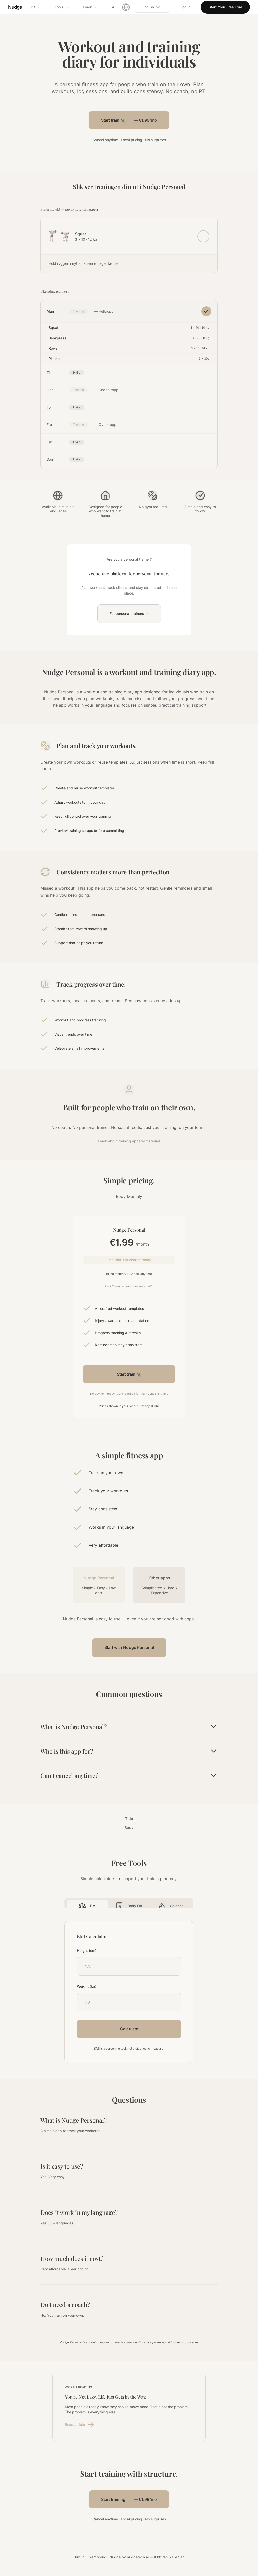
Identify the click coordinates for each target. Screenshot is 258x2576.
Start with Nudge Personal (129, 1647)
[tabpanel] (129, 1992)
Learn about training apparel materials (129, 1141)
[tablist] (129, 1903)
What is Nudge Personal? (129, 1727)
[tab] (87, 1905)
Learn (90, 7)
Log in (185, 7)
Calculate (129, 2028)
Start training (129, 120)
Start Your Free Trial (225, 7)
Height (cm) (86, 1950)
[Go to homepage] (15, 7)
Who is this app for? (129, 1751)
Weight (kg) (86, 1986)
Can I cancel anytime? (129, 1775)
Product (31, 7)
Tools (62, 7)
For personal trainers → (129, 613)
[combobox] (152, 7)
